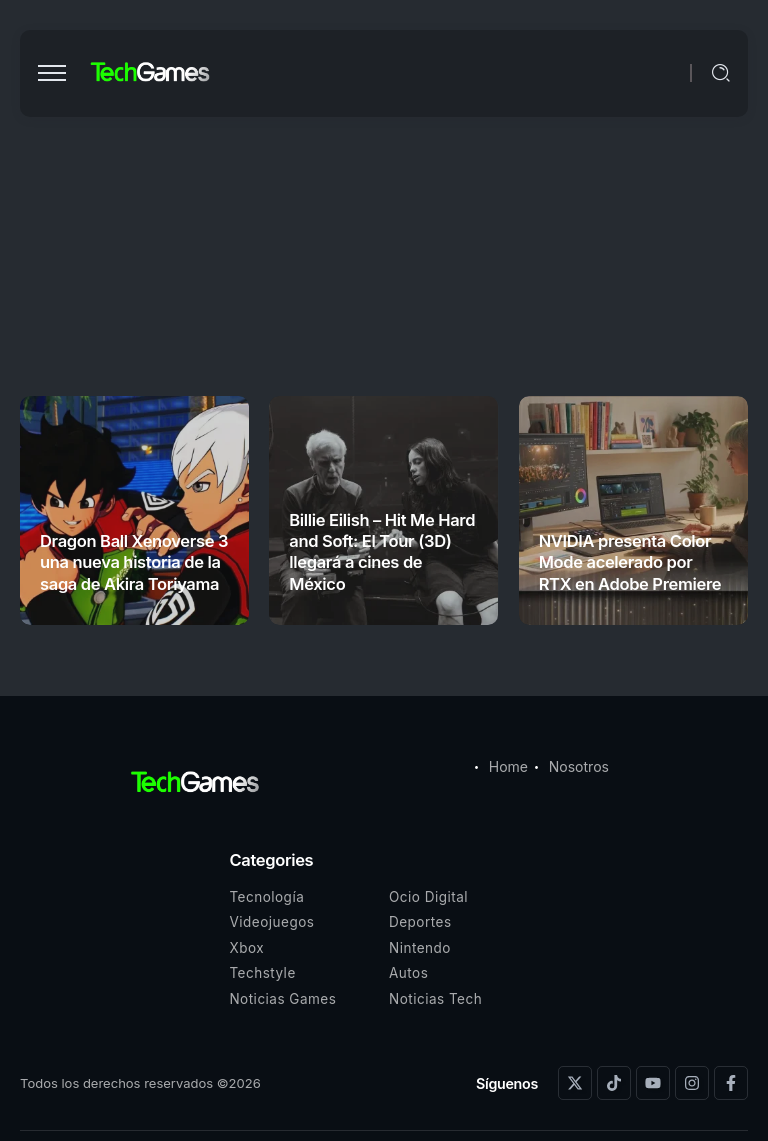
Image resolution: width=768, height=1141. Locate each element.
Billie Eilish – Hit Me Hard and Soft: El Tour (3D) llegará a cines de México (382, 552)
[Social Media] (575, 1083)
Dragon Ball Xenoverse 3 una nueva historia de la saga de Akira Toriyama (134, 562)
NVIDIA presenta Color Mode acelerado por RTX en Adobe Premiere (630, 562)
